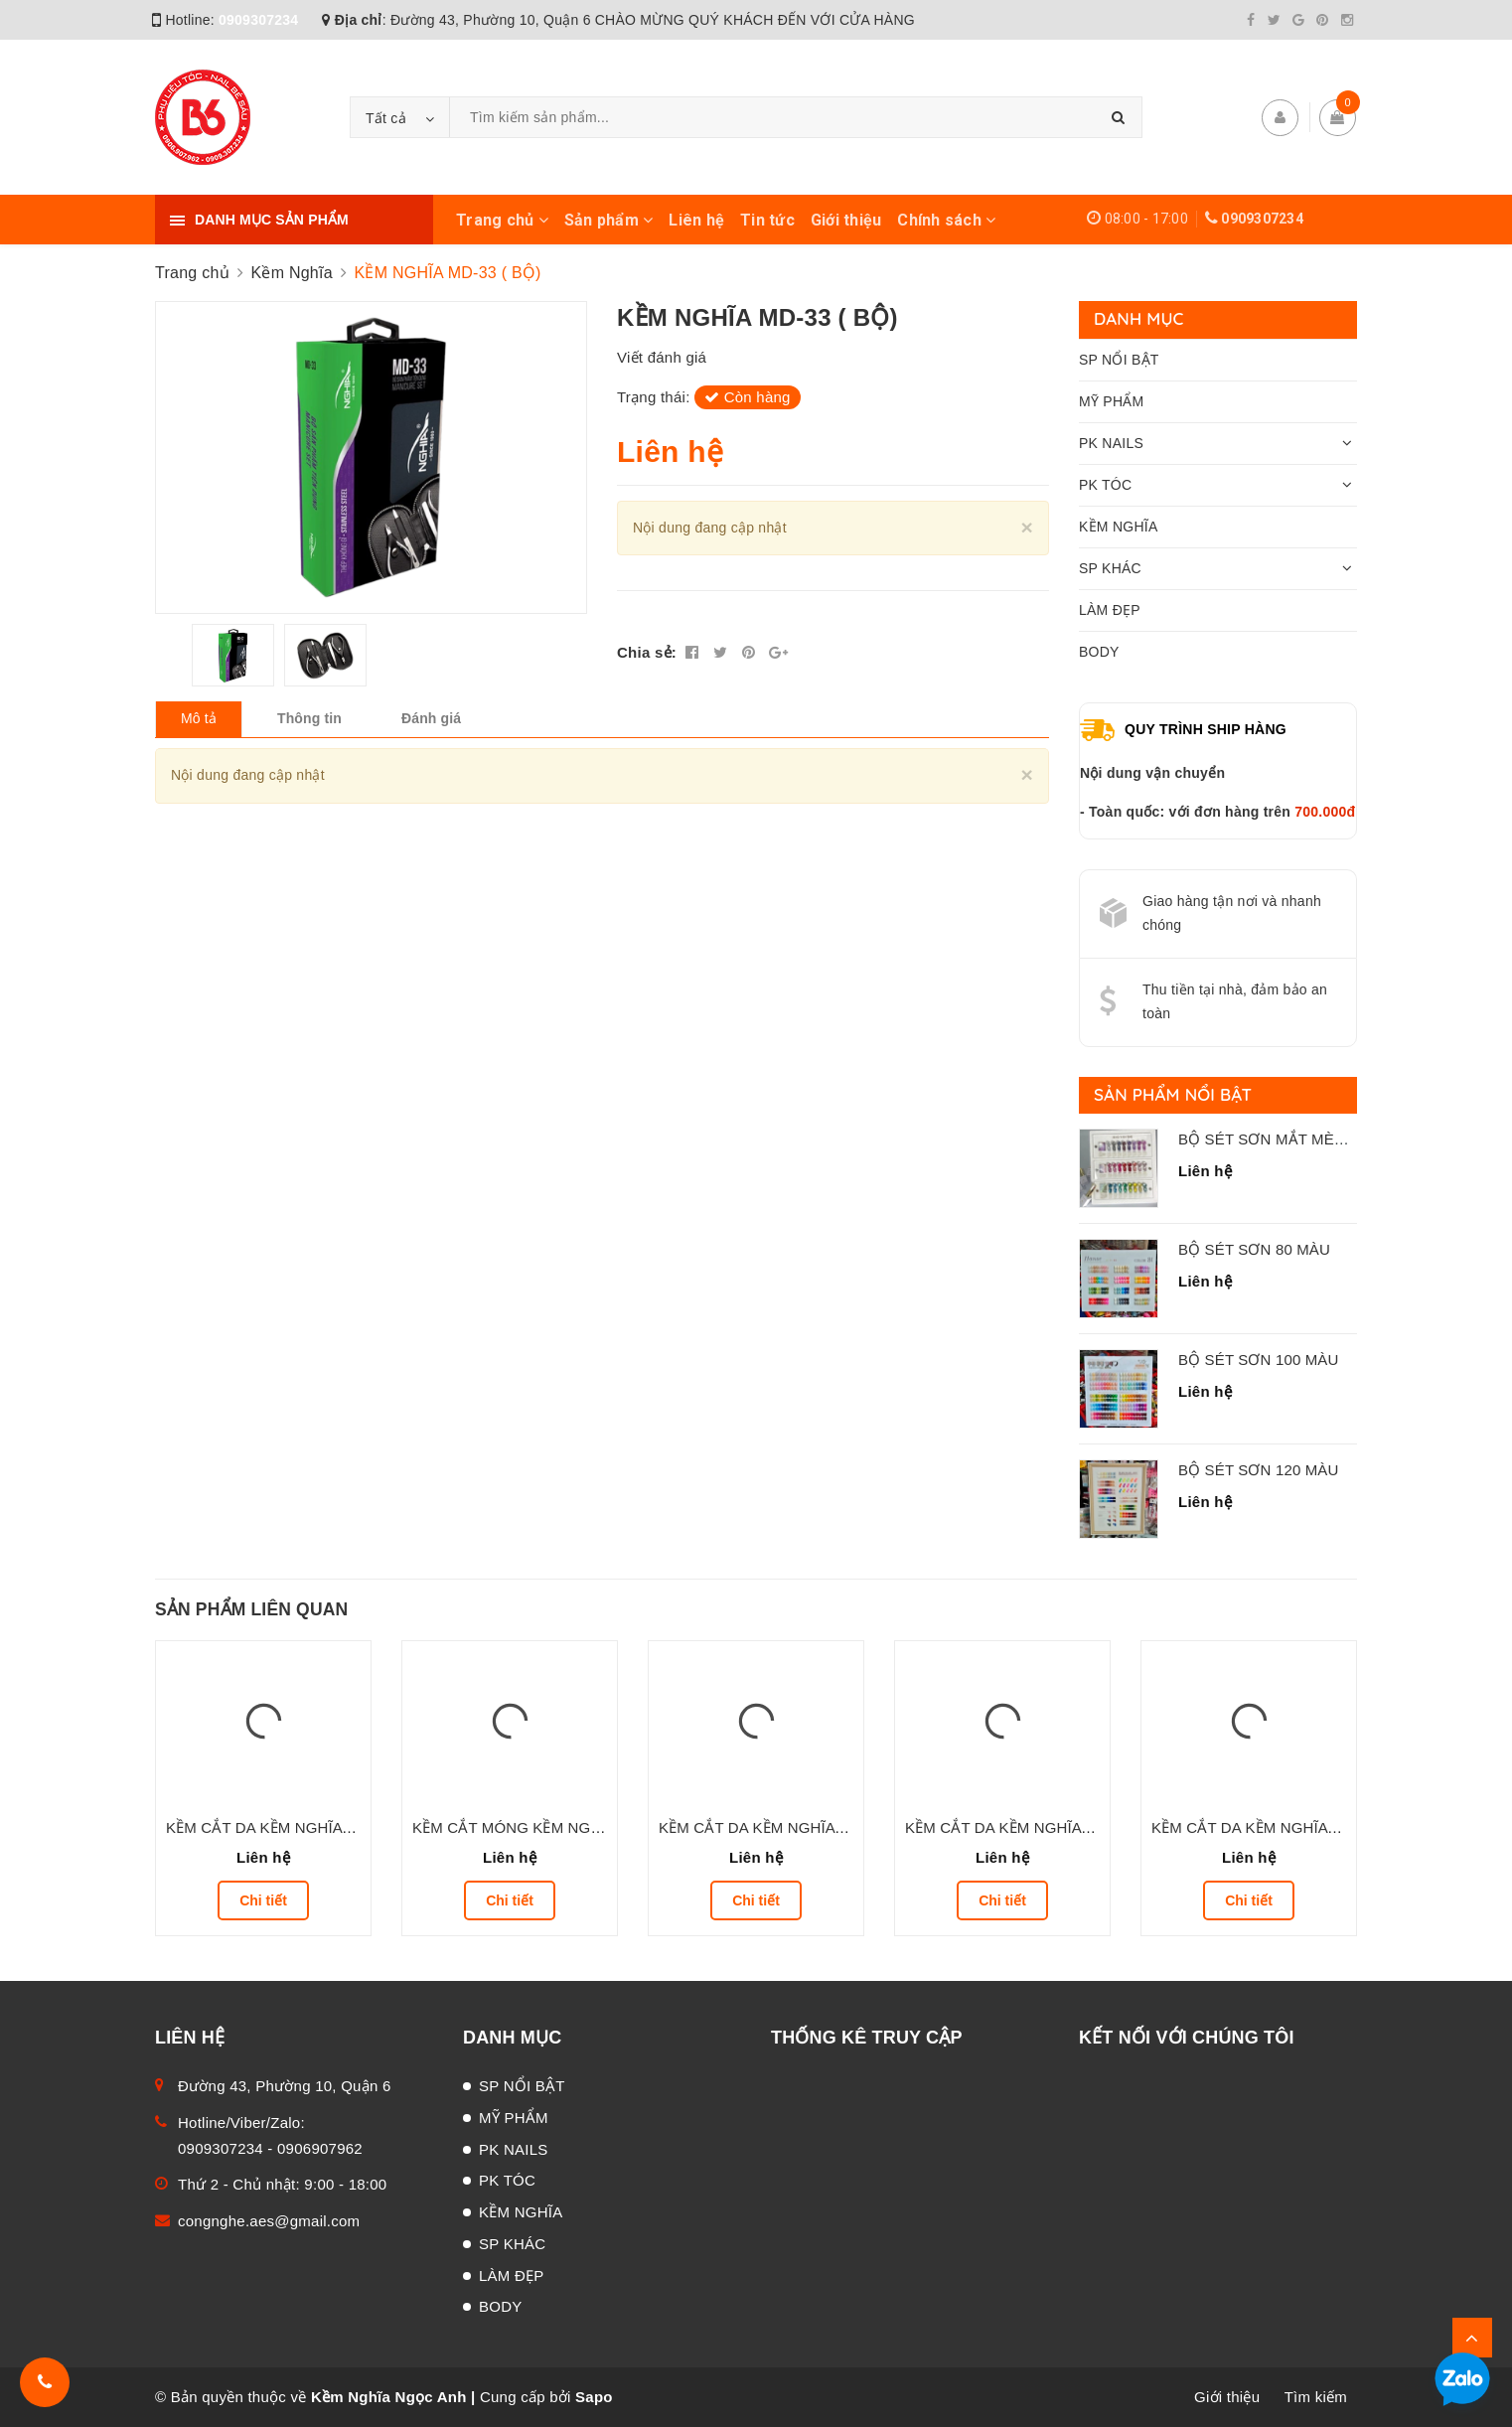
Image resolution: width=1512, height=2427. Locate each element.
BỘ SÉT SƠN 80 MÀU (1254, 1249)
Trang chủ (502, 220)
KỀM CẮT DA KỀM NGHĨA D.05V (1262, 1827)
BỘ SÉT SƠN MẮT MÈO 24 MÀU (1291, 1139)
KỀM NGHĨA (1118, 526)
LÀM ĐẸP (1109, 610)
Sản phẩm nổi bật (1173, 1094)
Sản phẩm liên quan (251, 1609)
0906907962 (320, 2148)
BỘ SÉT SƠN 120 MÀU (1258, 1469)
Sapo (594, 2396)
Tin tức (767, 220)
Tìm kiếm (1316, 2396)
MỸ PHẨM (1111, 401)
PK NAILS (1111, 443)
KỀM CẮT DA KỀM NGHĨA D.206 (1015, 1827)
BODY (1099, 652)
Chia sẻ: (647, 652)
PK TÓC (1105, 485)
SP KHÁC (1110, 568)
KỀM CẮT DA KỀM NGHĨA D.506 (276, 1827)
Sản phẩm (609, 220)
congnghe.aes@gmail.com (269, 2220)
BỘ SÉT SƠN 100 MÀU (1258, 1359)
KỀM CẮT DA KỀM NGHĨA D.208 (769, 1827)
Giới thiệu (846, 220)
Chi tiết (263, 1900)
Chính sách (946, 220)
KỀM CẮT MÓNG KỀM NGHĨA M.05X (537, 1827)
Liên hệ (696, 220)
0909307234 (258, 20)
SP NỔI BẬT (1119, 360)
